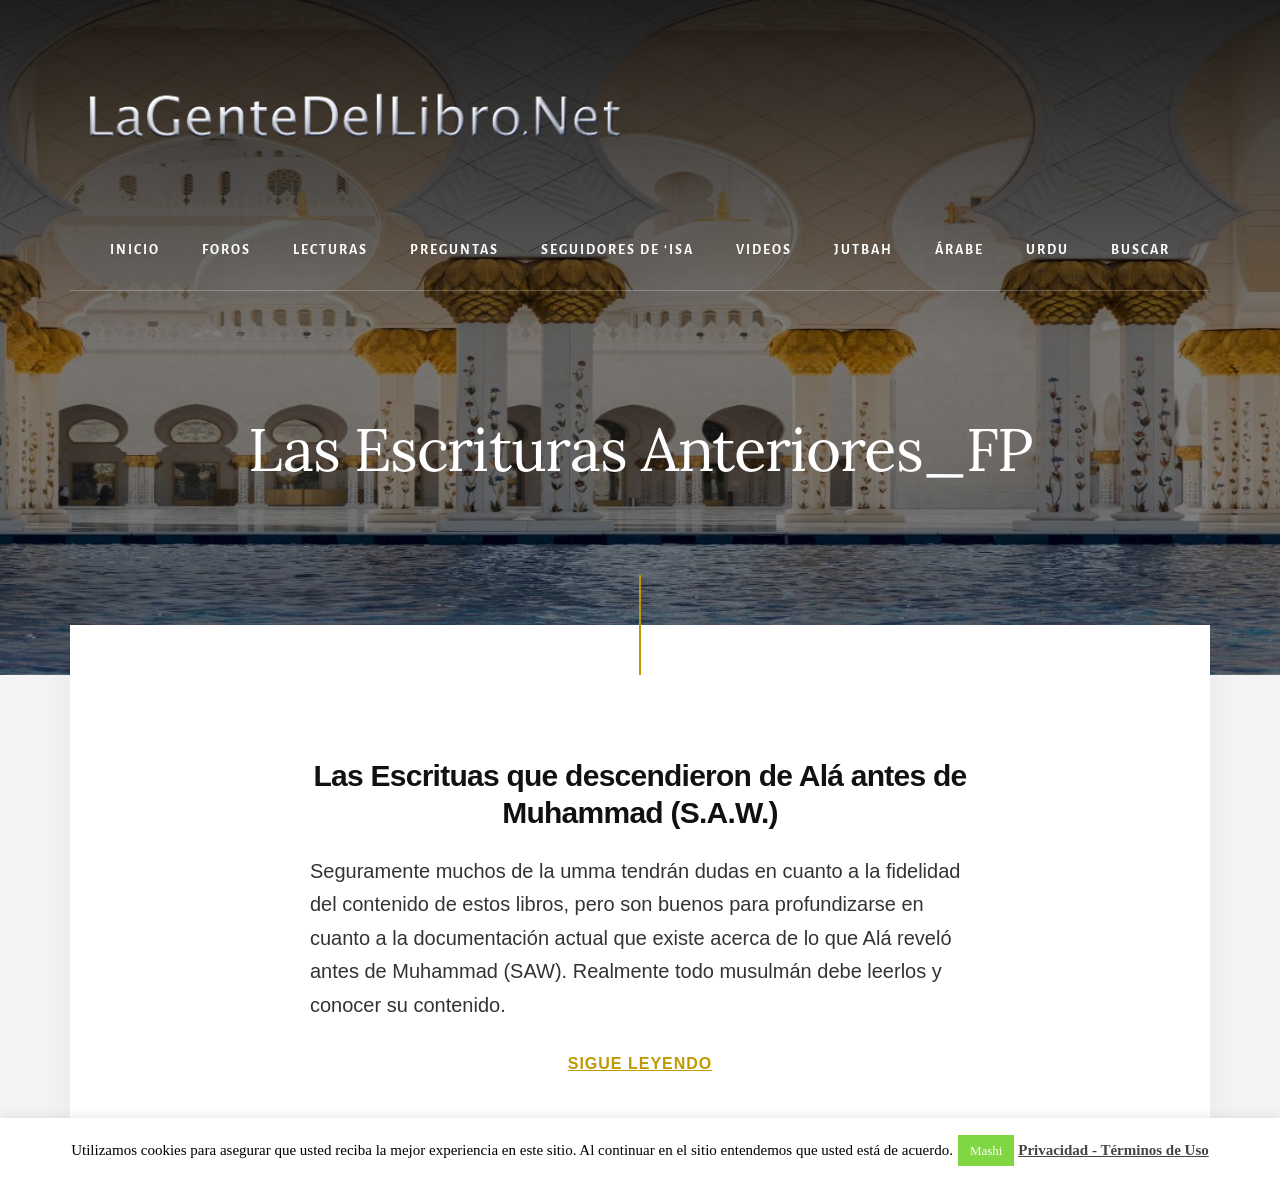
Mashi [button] (986, 1150)
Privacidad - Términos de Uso (1113, 1150)
